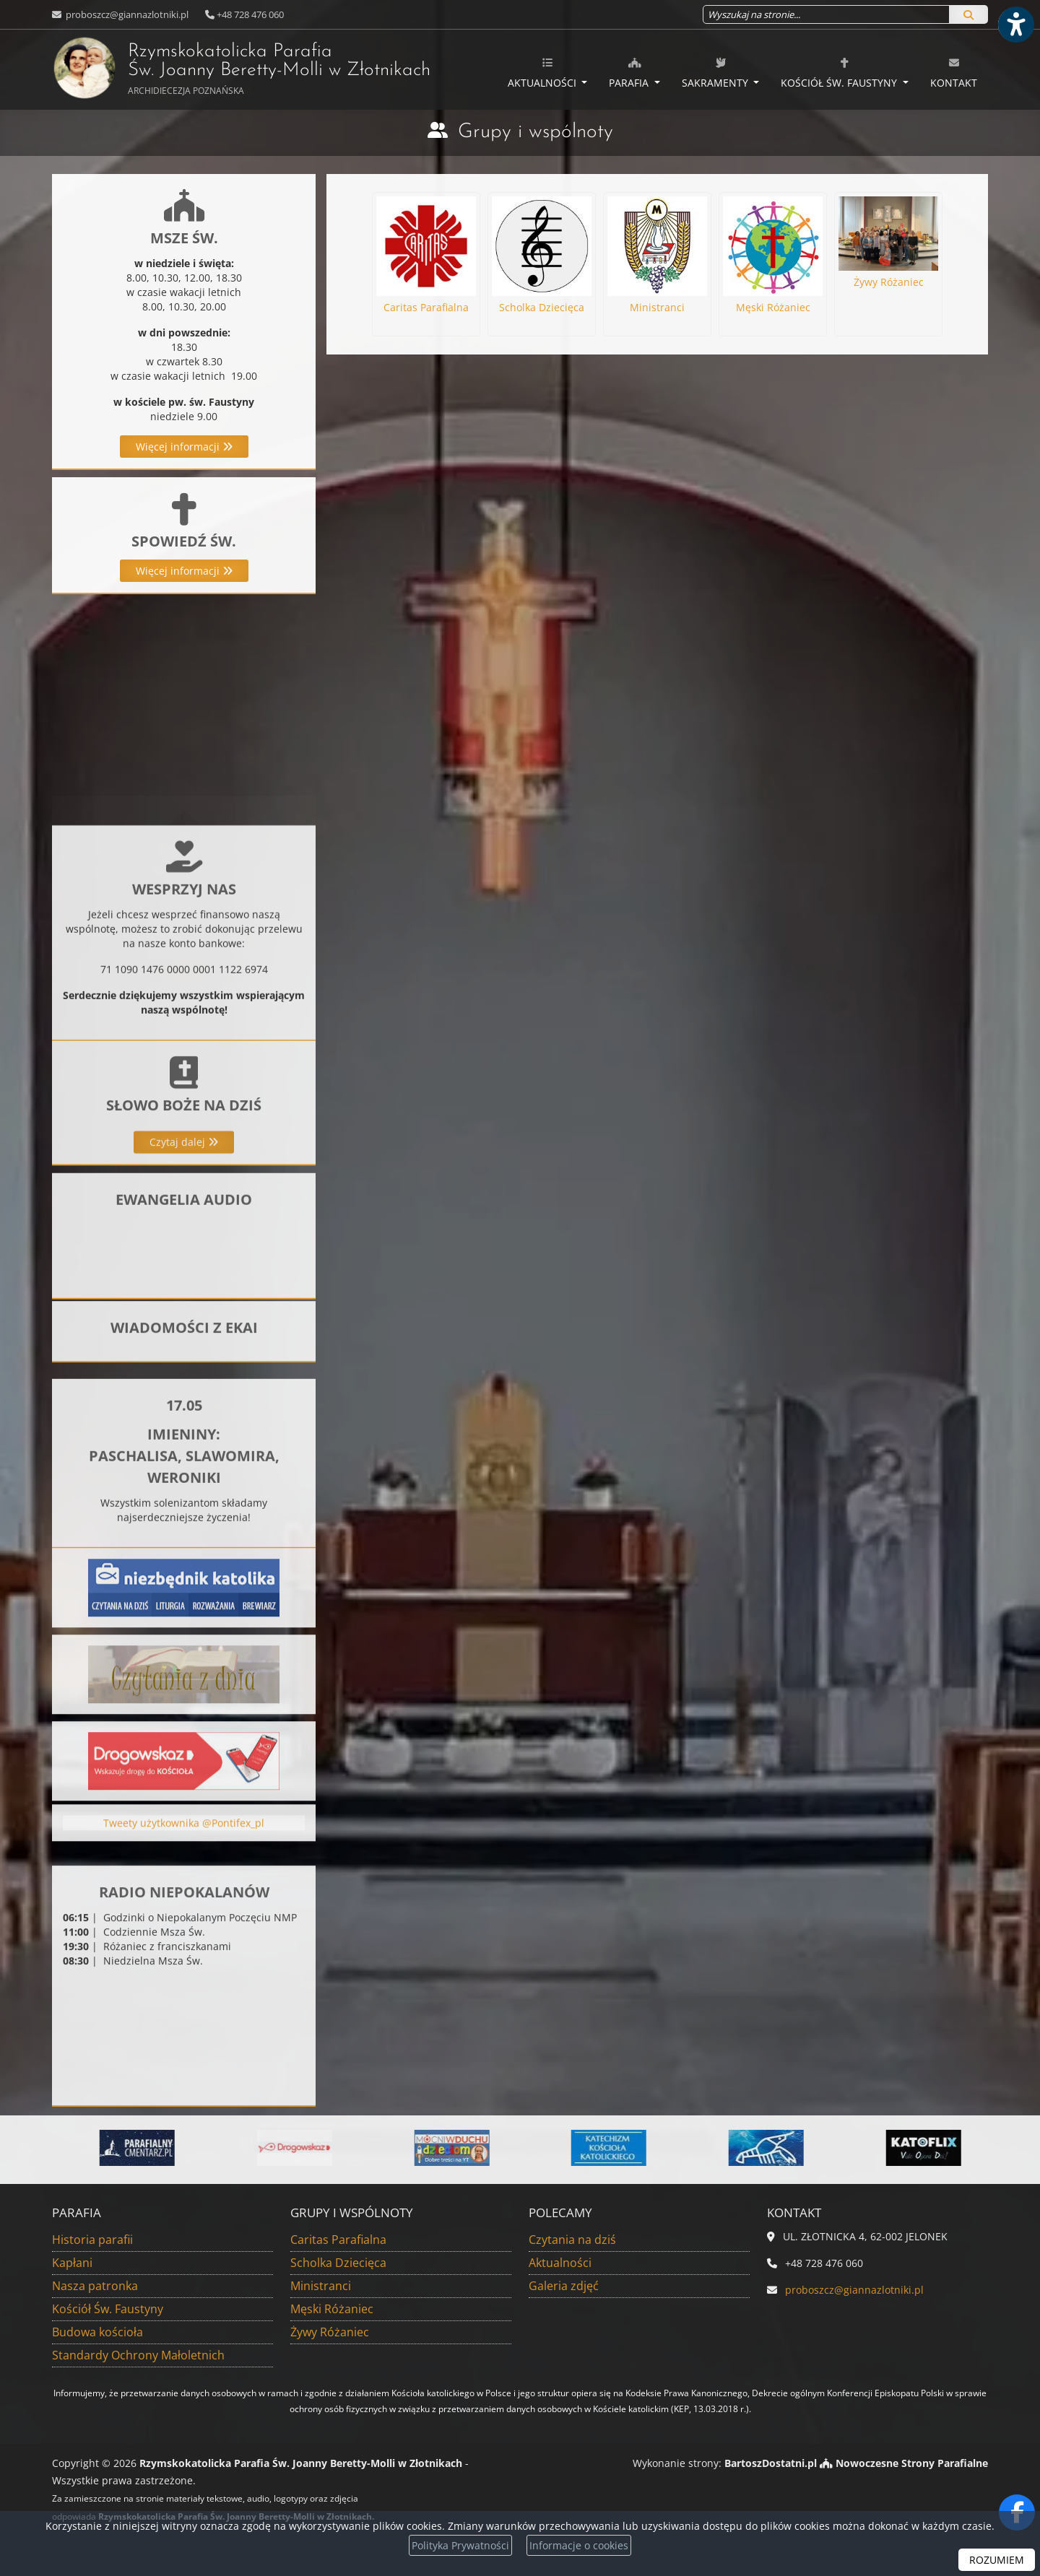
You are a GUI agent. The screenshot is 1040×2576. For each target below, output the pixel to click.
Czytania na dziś (572, 2240)
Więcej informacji (184, 446)
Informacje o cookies (578, 2545)
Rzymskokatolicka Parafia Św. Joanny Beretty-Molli (203, 67)
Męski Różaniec (331, 2309)
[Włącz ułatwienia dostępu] (1015, 24)
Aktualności (543, 73)
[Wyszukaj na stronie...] (826, 14)
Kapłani (72, 2263)
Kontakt (953, 73)
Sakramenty (716, 73)
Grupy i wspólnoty (535, 132)
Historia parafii (92, 2240)
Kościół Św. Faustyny (840, 73)
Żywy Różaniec (329, 2332)
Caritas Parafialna (338, 2240)
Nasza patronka (95, 2286)
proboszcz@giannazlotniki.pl (126, 14)
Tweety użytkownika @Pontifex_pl (183, 1855)
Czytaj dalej (184, 1251)
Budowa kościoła (97, 2332)
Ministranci (320, 2286)
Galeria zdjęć (564, 2286)
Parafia (630, 73)
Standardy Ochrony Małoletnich (138, 2355)
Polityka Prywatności (460, 2545)
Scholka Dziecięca (338, 2263)
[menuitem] (548, 70)
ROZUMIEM (996, 2560)
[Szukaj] (968, 14)
